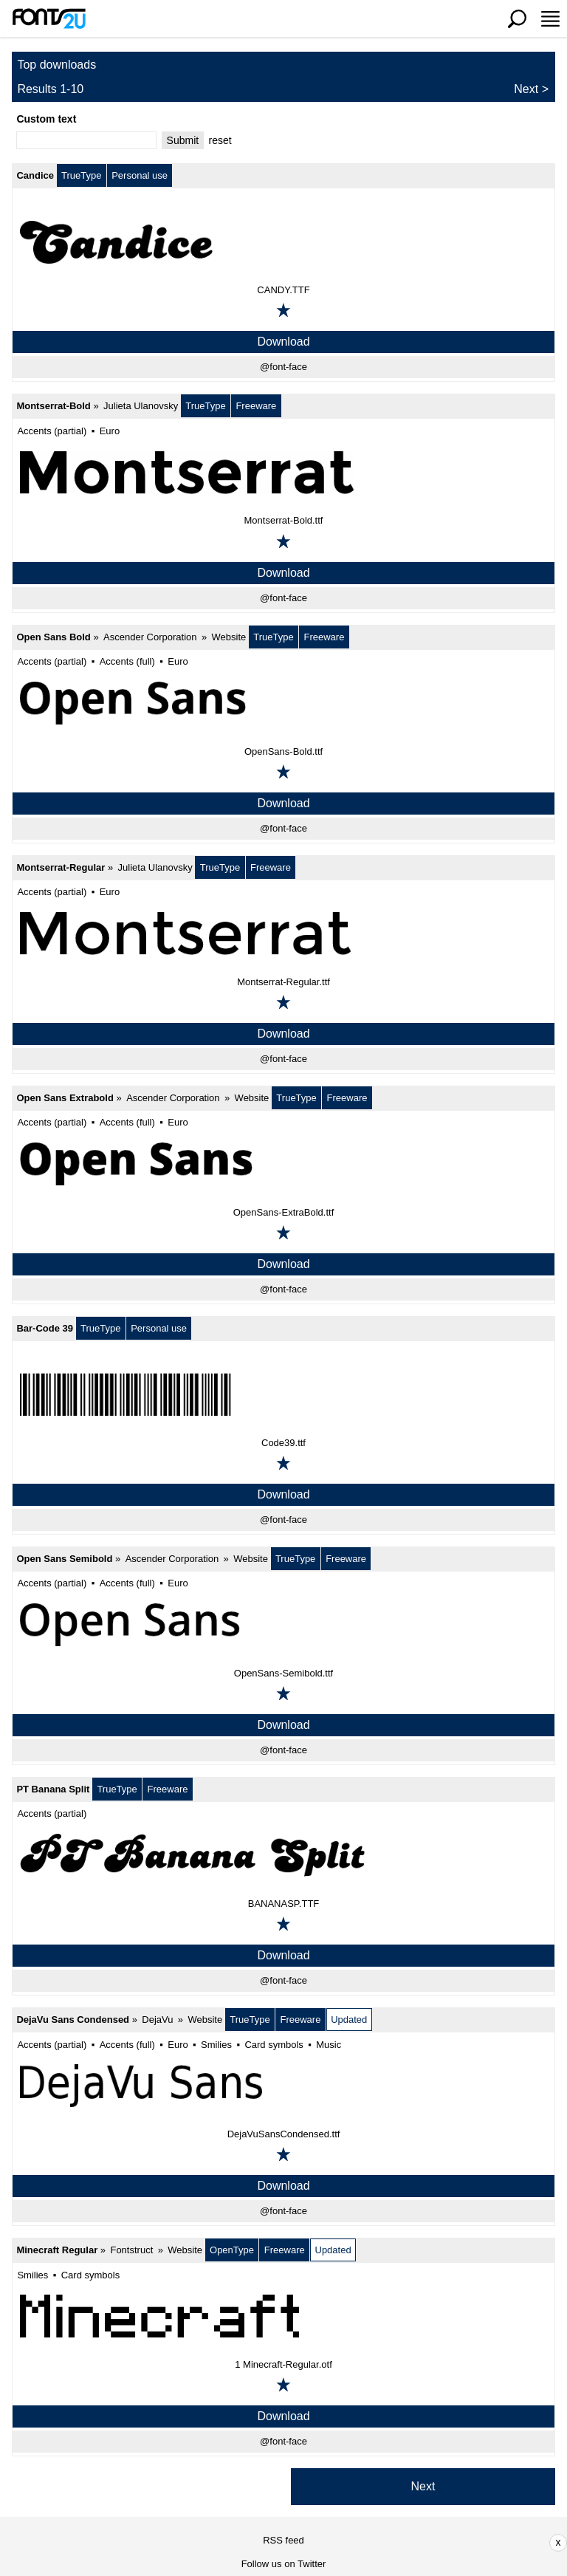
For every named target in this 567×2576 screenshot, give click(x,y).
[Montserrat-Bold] (283, 472)
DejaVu (157, 2019)
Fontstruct (131, 2249)
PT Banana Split (52, 1789)
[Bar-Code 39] (283, 1394)
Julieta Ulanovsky (140, 405)
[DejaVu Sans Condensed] (283, 2085)
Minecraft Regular (56, 2249)
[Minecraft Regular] (283, 2316)
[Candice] (283, 241)
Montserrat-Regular (60, 867)
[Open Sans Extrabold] (283, 1164)
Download (283, 341)
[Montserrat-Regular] (283, 933)
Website (229, 637)
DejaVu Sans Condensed (72, 2019)
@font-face (283, 366)
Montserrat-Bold (53, 405)
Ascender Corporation (149, 637)
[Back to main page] (49, 18)
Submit (183, 140)
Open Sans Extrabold (64, 1097)
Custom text (46, 119)
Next (526, 89)
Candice (35, 175)
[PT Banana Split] (283, 1855)
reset (220, 140)
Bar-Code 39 (44, 1328)
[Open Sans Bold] (283, 703)
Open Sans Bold (53, 637)
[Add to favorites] (283, 310)
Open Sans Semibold (64, 1558)
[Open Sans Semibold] (283, 1625)
